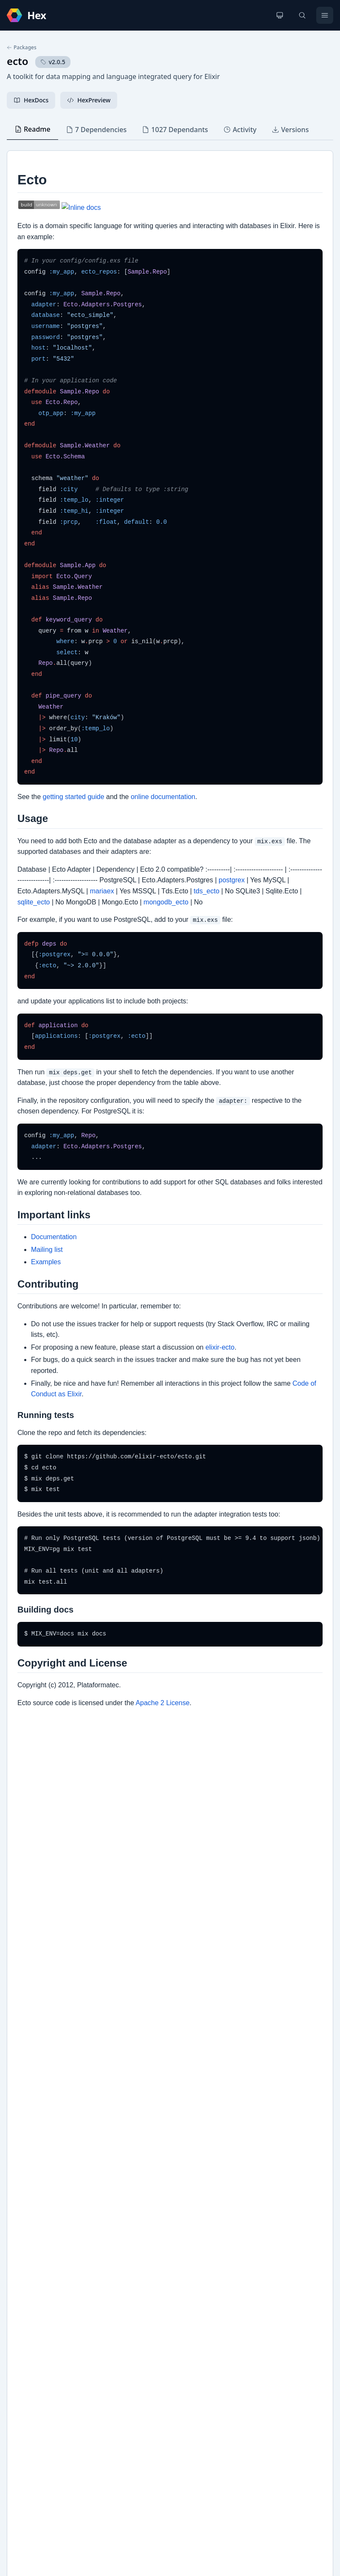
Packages (22, 47)
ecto (17, 61)
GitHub (26, 2256)
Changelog (31, 2243)
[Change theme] (279, 15)
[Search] (302, 15)
